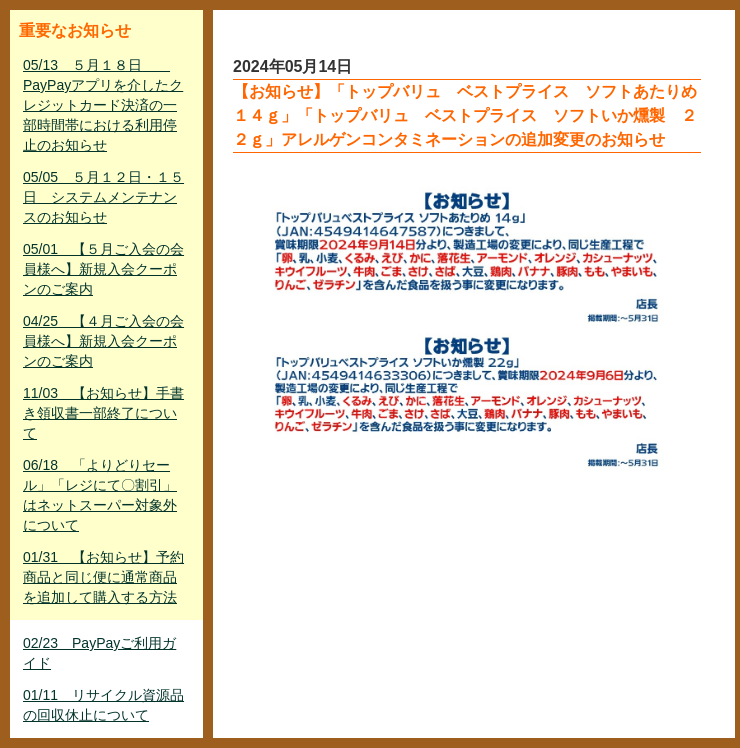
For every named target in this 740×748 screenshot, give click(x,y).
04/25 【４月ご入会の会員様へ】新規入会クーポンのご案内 (103, 341)
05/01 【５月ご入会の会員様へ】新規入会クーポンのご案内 (103, 269)
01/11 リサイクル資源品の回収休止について (103, 705)
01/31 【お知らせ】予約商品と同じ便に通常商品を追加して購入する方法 (103, 577)
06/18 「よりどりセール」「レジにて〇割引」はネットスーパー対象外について (100, 495)
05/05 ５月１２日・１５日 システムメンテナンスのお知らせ (103, 197)
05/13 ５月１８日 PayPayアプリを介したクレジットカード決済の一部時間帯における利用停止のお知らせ (103, 105)
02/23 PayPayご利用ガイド (99, 653)
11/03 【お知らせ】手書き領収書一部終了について (103, 413)
